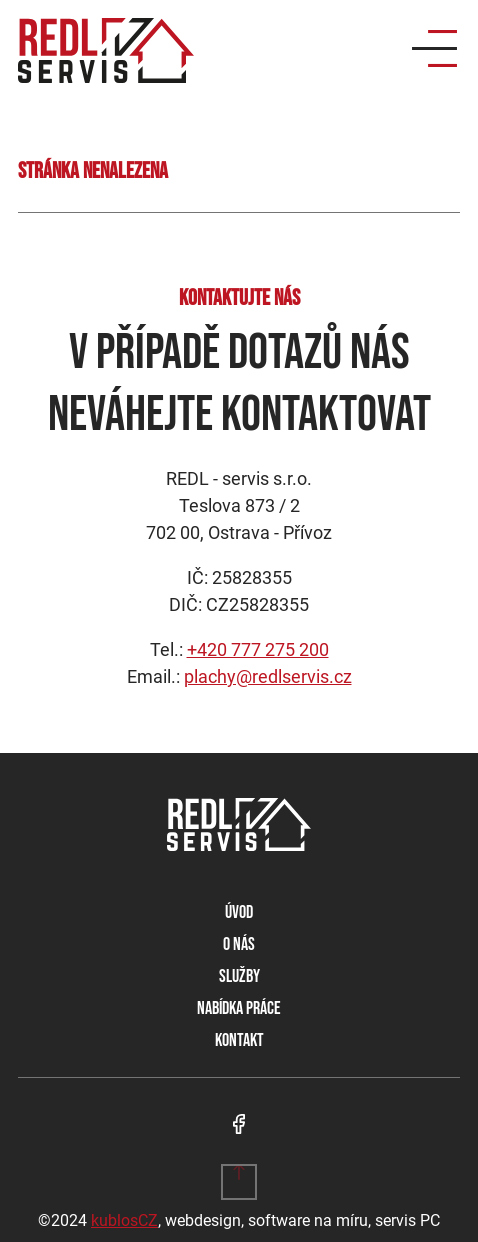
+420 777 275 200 (258, 649)
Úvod (239, 912)
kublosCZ (124, 1220)
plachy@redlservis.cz (268, 676)
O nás (239, 944)
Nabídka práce (239, 1008)
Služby (239, 976)
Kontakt (239, 1040)
